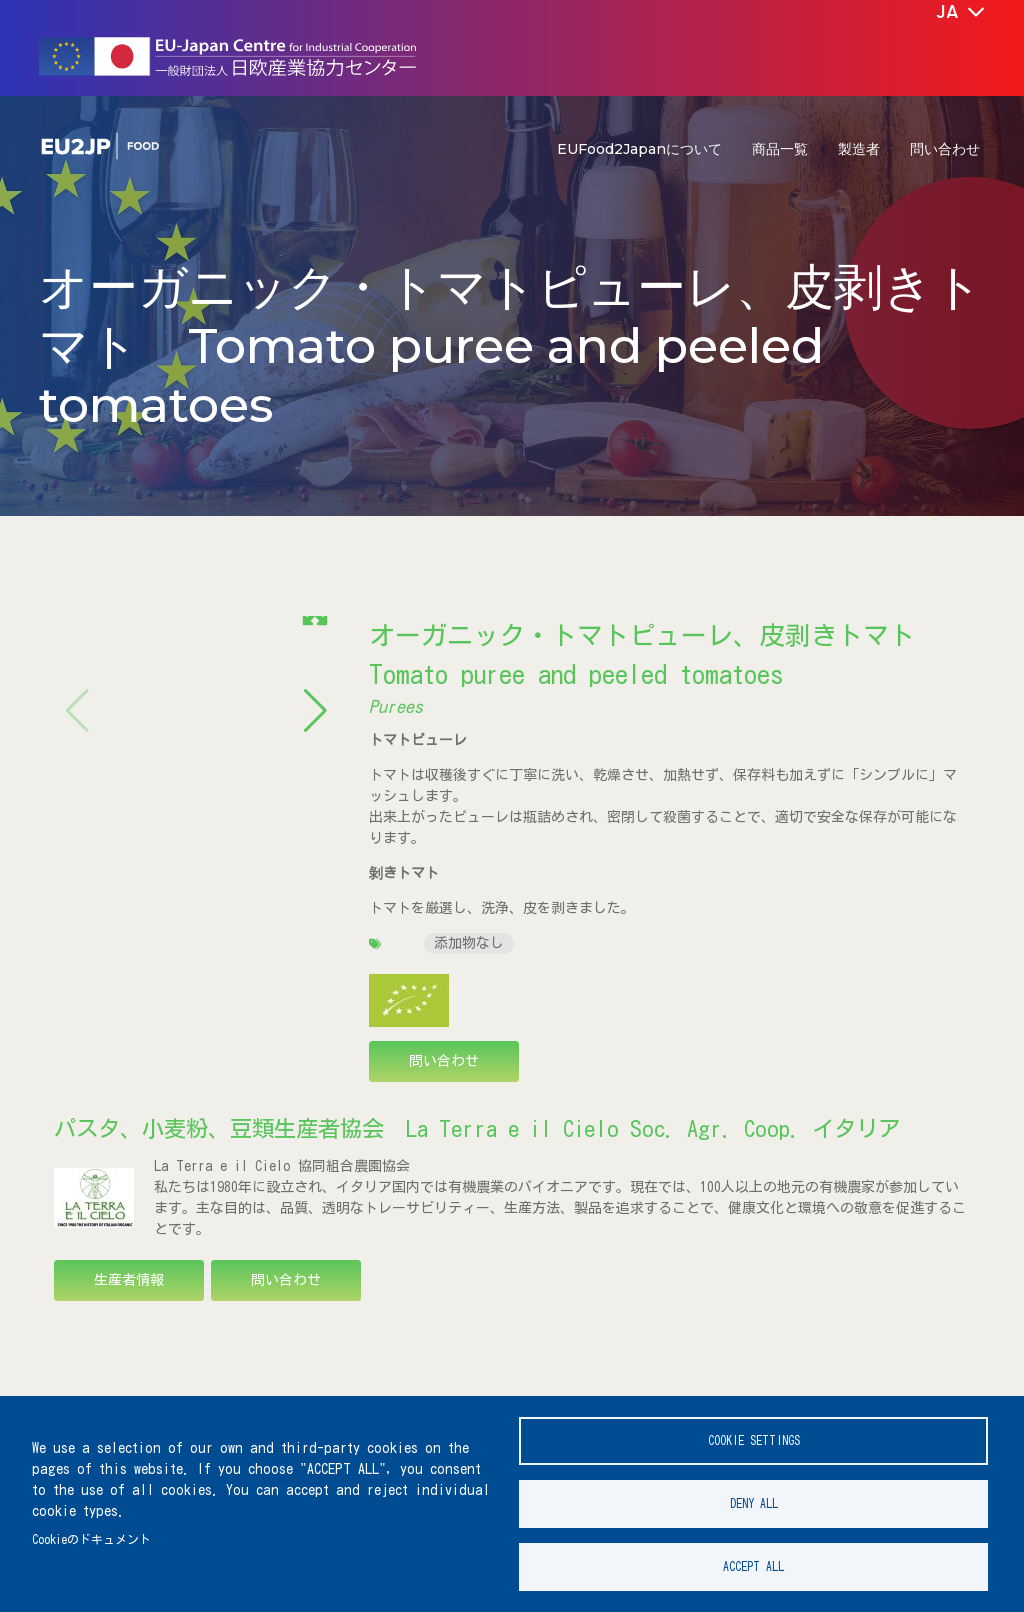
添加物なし (469, 943)
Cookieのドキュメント (91, 1539)
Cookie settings (754, 1440)
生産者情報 (129, 1280)
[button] (315, 627)
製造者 (859, 149)
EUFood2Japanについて (639, 149)
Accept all (753, 1566)
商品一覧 (780, 149)
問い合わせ (945, 149)
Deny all (754, 1503)
